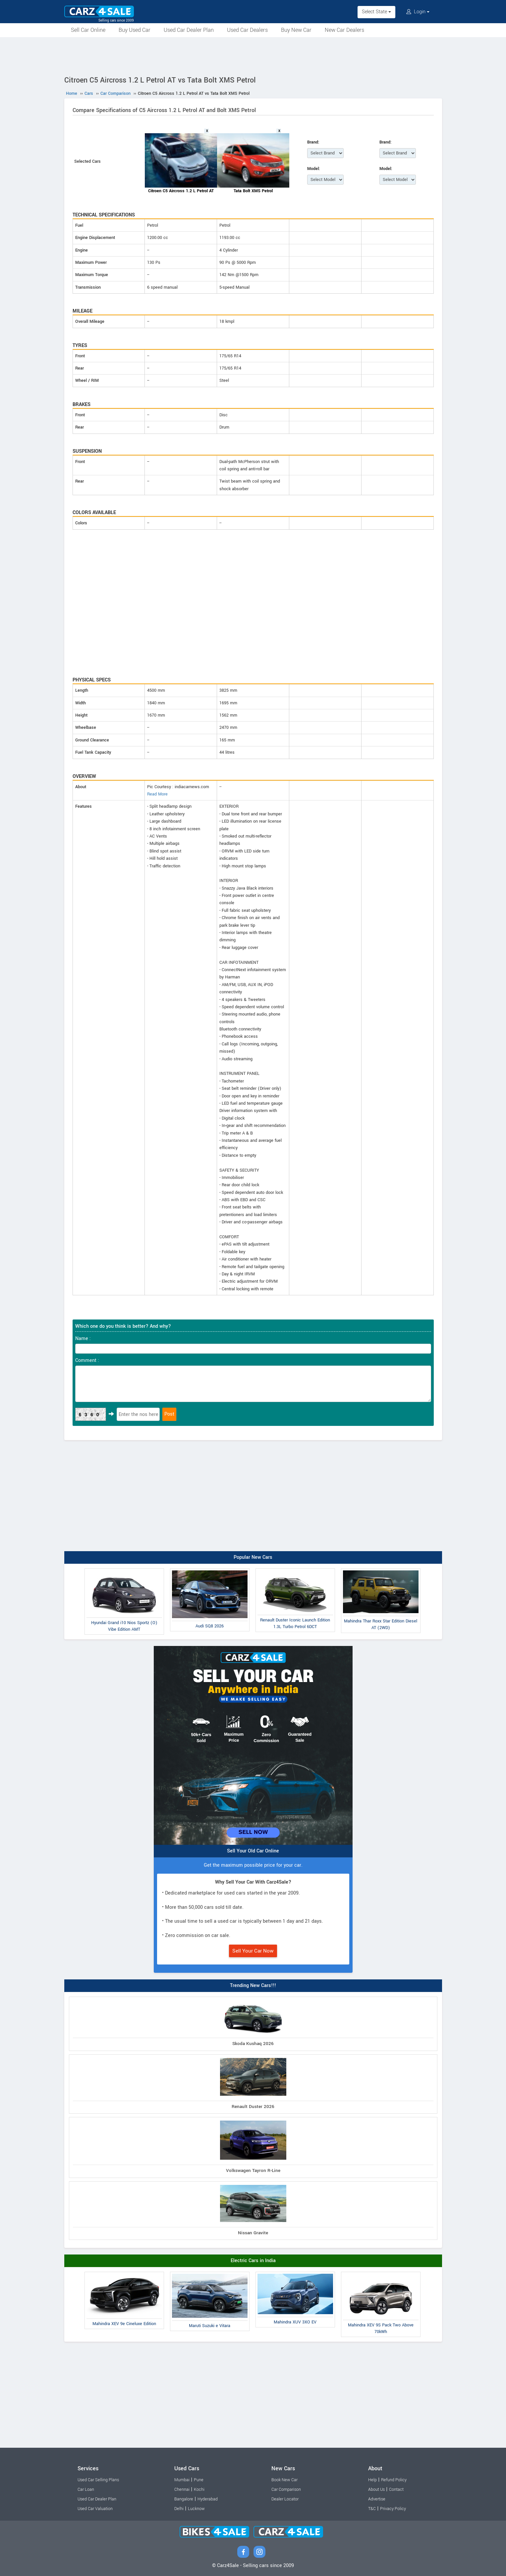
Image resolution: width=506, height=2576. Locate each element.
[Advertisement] (253, 55)
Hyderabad (207, 2499)
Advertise (376, 2499)
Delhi (179, 2509)
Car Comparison (286, 2489)
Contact (396, 2489)
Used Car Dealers (247, 30)
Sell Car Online (88, 30)
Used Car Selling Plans (98, 2480)
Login (417, 11)
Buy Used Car (134, 30)
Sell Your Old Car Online (253, 1850)
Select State (376, 11)
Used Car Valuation (95, 2509)
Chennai (182, 2489)
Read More (157, 794)
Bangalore (183, 2499)
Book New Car (284, 2480)
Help (372, 2480)
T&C (372, 2509)
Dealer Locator (285, 2499)
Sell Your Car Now (253, 1951)
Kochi (199, 2489)
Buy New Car (296, 30)
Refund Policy (394, 2480)
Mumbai (182, 2480)
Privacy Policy (393, 2509)
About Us (376, 2489)
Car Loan (86, 2489)
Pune (198, 2480)
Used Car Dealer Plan (189, 30)
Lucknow (196, 2509)
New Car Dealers (344, 30)
